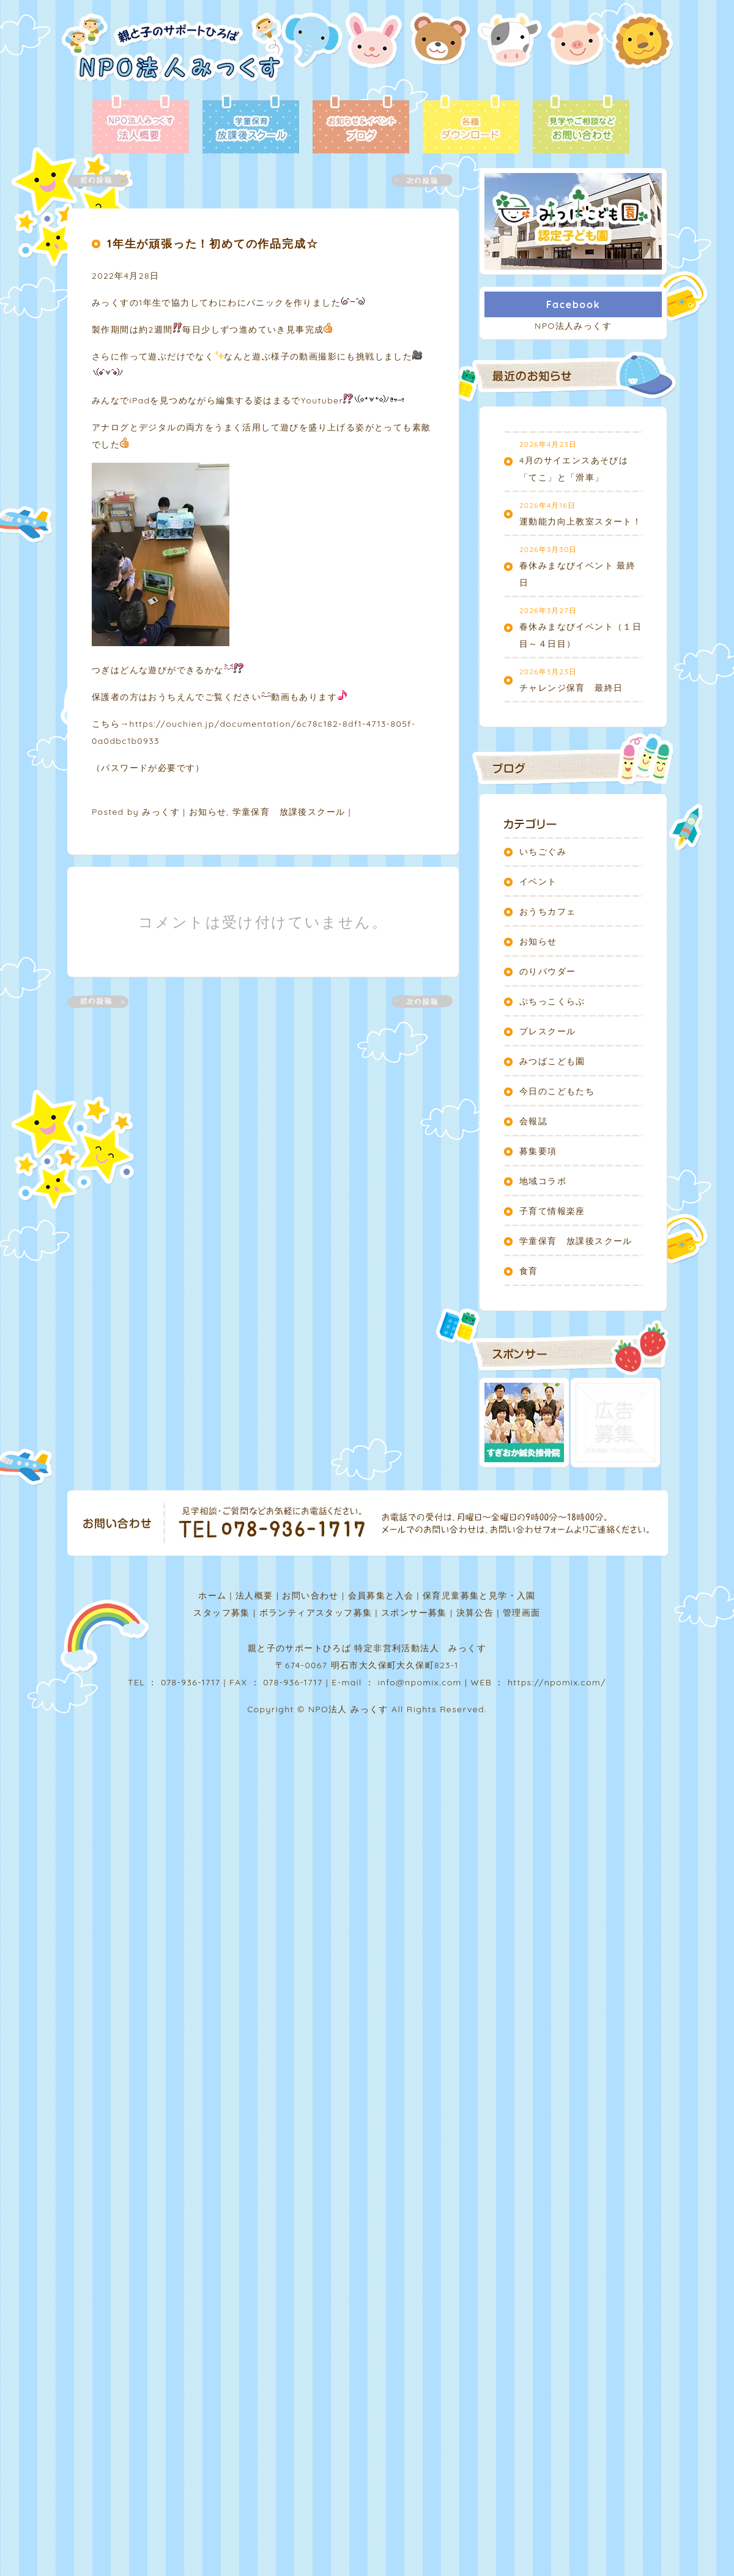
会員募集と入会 (381, 1595)
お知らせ (208, 811)
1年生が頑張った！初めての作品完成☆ (212, 244)
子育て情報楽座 (552, 1210)
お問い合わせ (310, 1595)
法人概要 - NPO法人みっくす (141, 125)
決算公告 (475, 1612)
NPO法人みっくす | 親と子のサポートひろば (172, 53)
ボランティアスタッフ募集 (316, 1612)
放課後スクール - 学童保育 (251, 125)
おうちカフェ (547, 911)
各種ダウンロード (471, 125)
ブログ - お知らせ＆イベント (361, 125)
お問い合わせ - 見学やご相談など (581, 125)
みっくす (161, 811)
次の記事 (415, 180)
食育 (528, 1270)
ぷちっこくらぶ (552, 1001)
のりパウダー (547, 971)
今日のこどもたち (557, 1091)
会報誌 (533, 1121)
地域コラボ (542, 1181)
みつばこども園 (552, 1061)
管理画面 (522, 1612)
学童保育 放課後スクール (289, 811)
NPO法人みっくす (573, 325)
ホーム (212, 1595)
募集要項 (538, 1151)
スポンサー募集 (414, 1612)
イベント (538, 881)
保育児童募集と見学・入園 (479, 1595)
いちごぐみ (542, 851)
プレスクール (547, 1031)
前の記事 (105, 180)
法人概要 (254, 1595)
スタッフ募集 (221, 1612)
